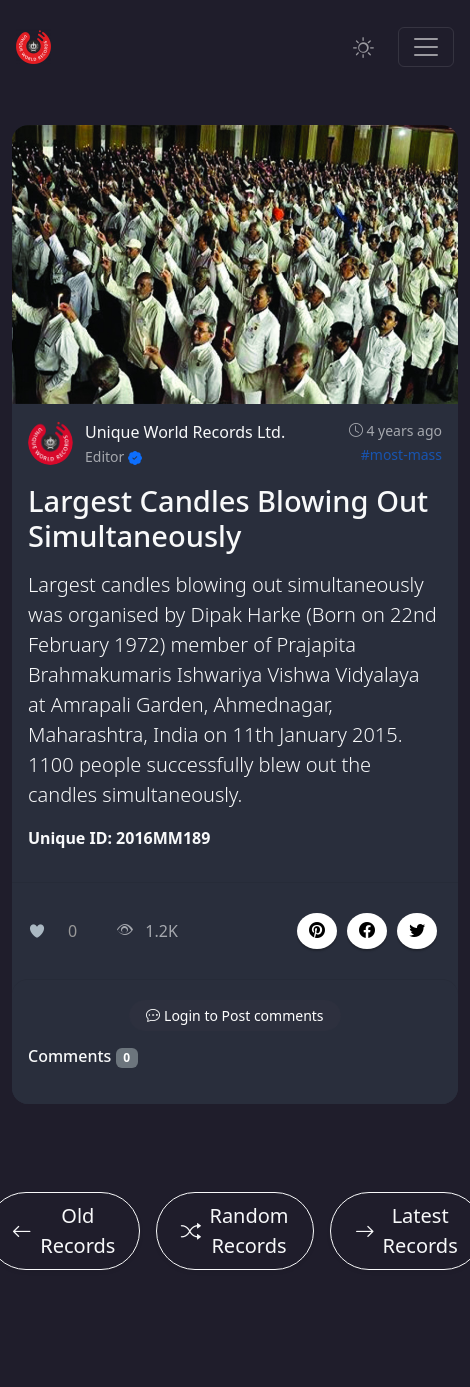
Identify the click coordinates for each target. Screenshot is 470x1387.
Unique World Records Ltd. (185, 432)
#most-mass (401, 454)
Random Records (234, 1230)
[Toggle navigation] (426, 47)
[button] (367, 931)
